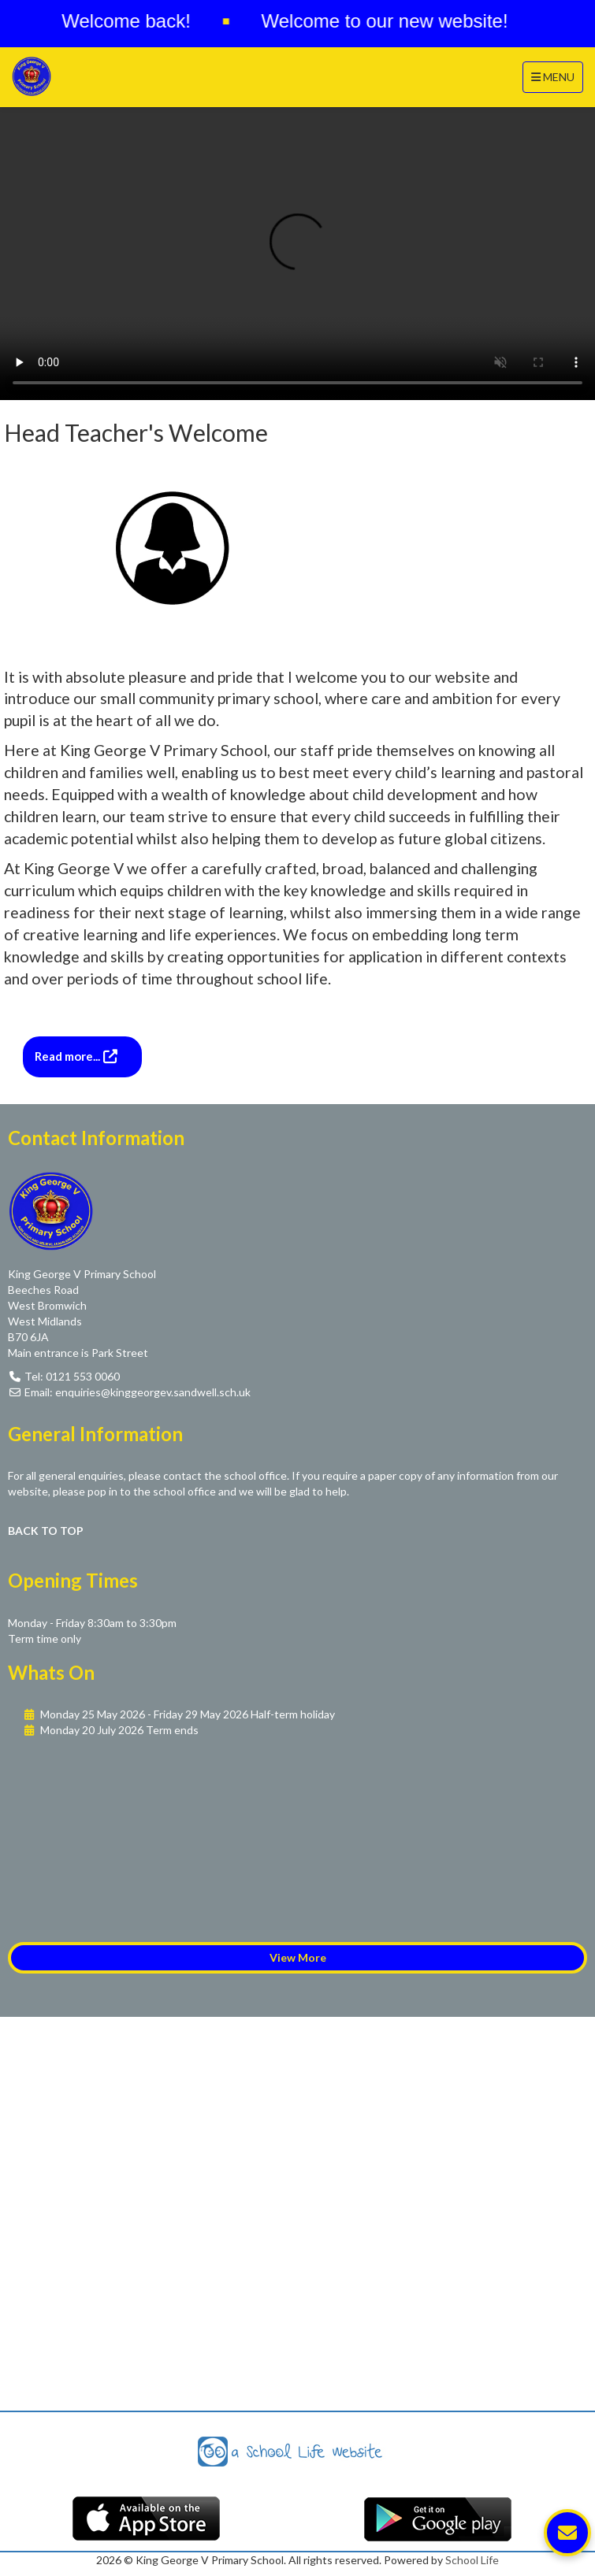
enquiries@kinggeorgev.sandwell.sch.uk (153, 1392)
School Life (472, 2560)
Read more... (68, 1056)
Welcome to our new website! (393, 21)
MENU (556, 76)
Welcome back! (134, 21)
